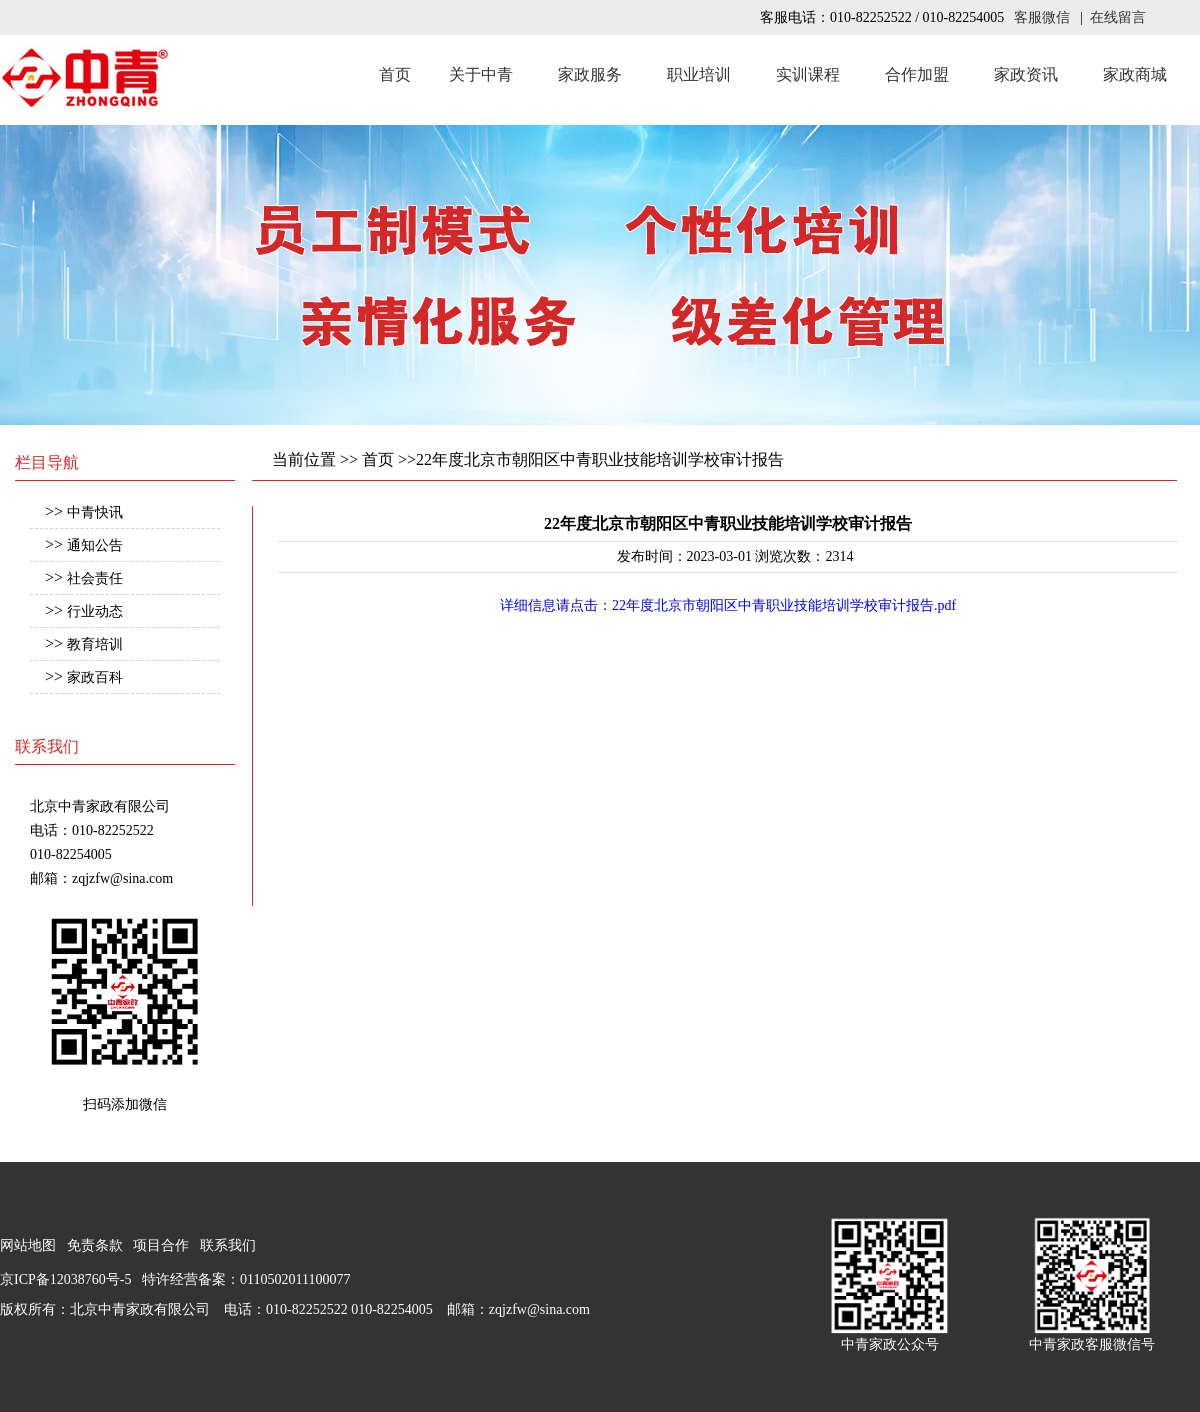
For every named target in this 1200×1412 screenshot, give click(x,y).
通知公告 (95, 545)
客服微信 (1042, 17)
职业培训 (699, 74)
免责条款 (95, 1245)
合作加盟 (917, 74)
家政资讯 (1026, 74)
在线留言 (1118, 17)
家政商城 (1135, 74)
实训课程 (808, 74)
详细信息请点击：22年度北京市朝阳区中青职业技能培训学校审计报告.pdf (728, 605)
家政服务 (590, 74)
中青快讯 (95, 512)
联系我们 (228, 1245)
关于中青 (481, 74)
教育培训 (95, 644)
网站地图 (28, 1245)
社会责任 (95, 578)
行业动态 (95, 611)
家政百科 (95, 677)
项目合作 (161, 1245)
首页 (395, 74)
